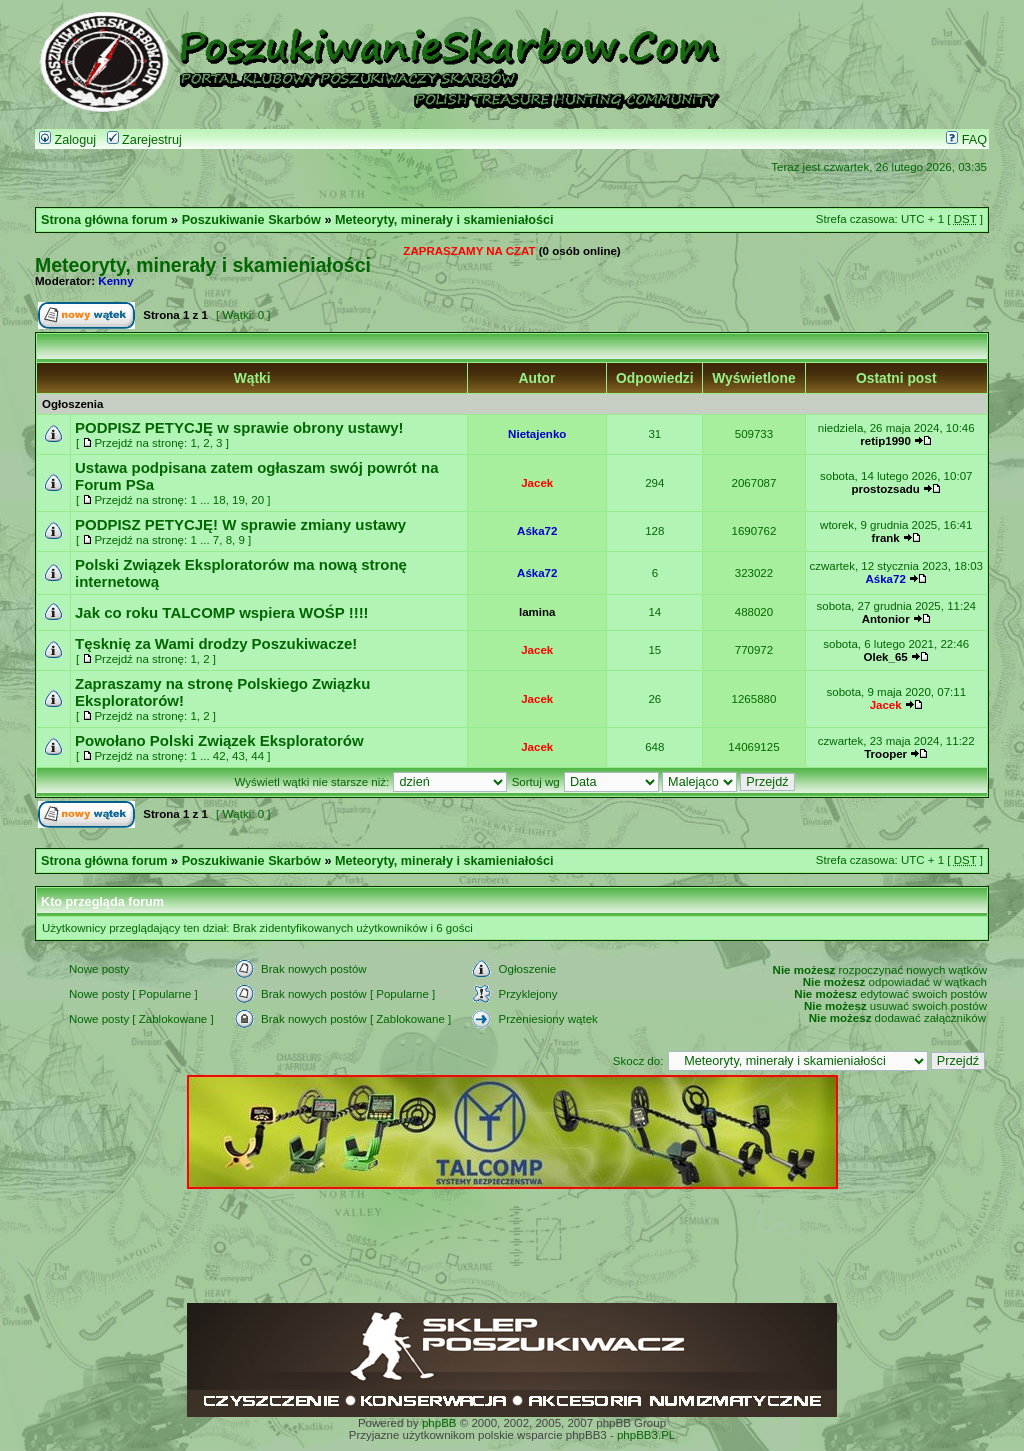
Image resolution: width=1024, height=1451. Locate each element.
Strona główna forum (104, 220)
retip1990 (885, 441)
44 (257, 756)
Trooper (885, 754)
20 (257, 500)
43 (238, 756)
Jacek (537, 483)
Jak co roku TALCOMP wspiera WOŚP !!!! (222, 612)
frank (886, 538)
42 (219, 756)
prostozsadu (885, 489)
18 (219, 500)
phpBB (439, 1423)
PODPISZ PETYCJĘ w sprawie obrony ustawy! (239, 427)
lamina (537, 612)
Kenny (115, 281)
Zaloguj (67, 140)
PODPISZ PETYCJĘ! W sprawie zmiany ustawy (240, 524)
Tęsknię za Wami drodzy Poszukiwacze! (216, 643)
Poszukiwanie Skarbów (251, 220)
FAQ (966, 140)
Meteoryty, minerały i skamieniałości (444, 220)
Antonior (886, 619)
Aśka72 (537, 531)
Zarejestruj (144, 140)
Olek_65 (886, 657)
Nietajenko (537, 434)
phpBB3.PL (646, 1435)
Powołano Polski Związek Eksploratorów (219, 740)
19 (238, 500)
